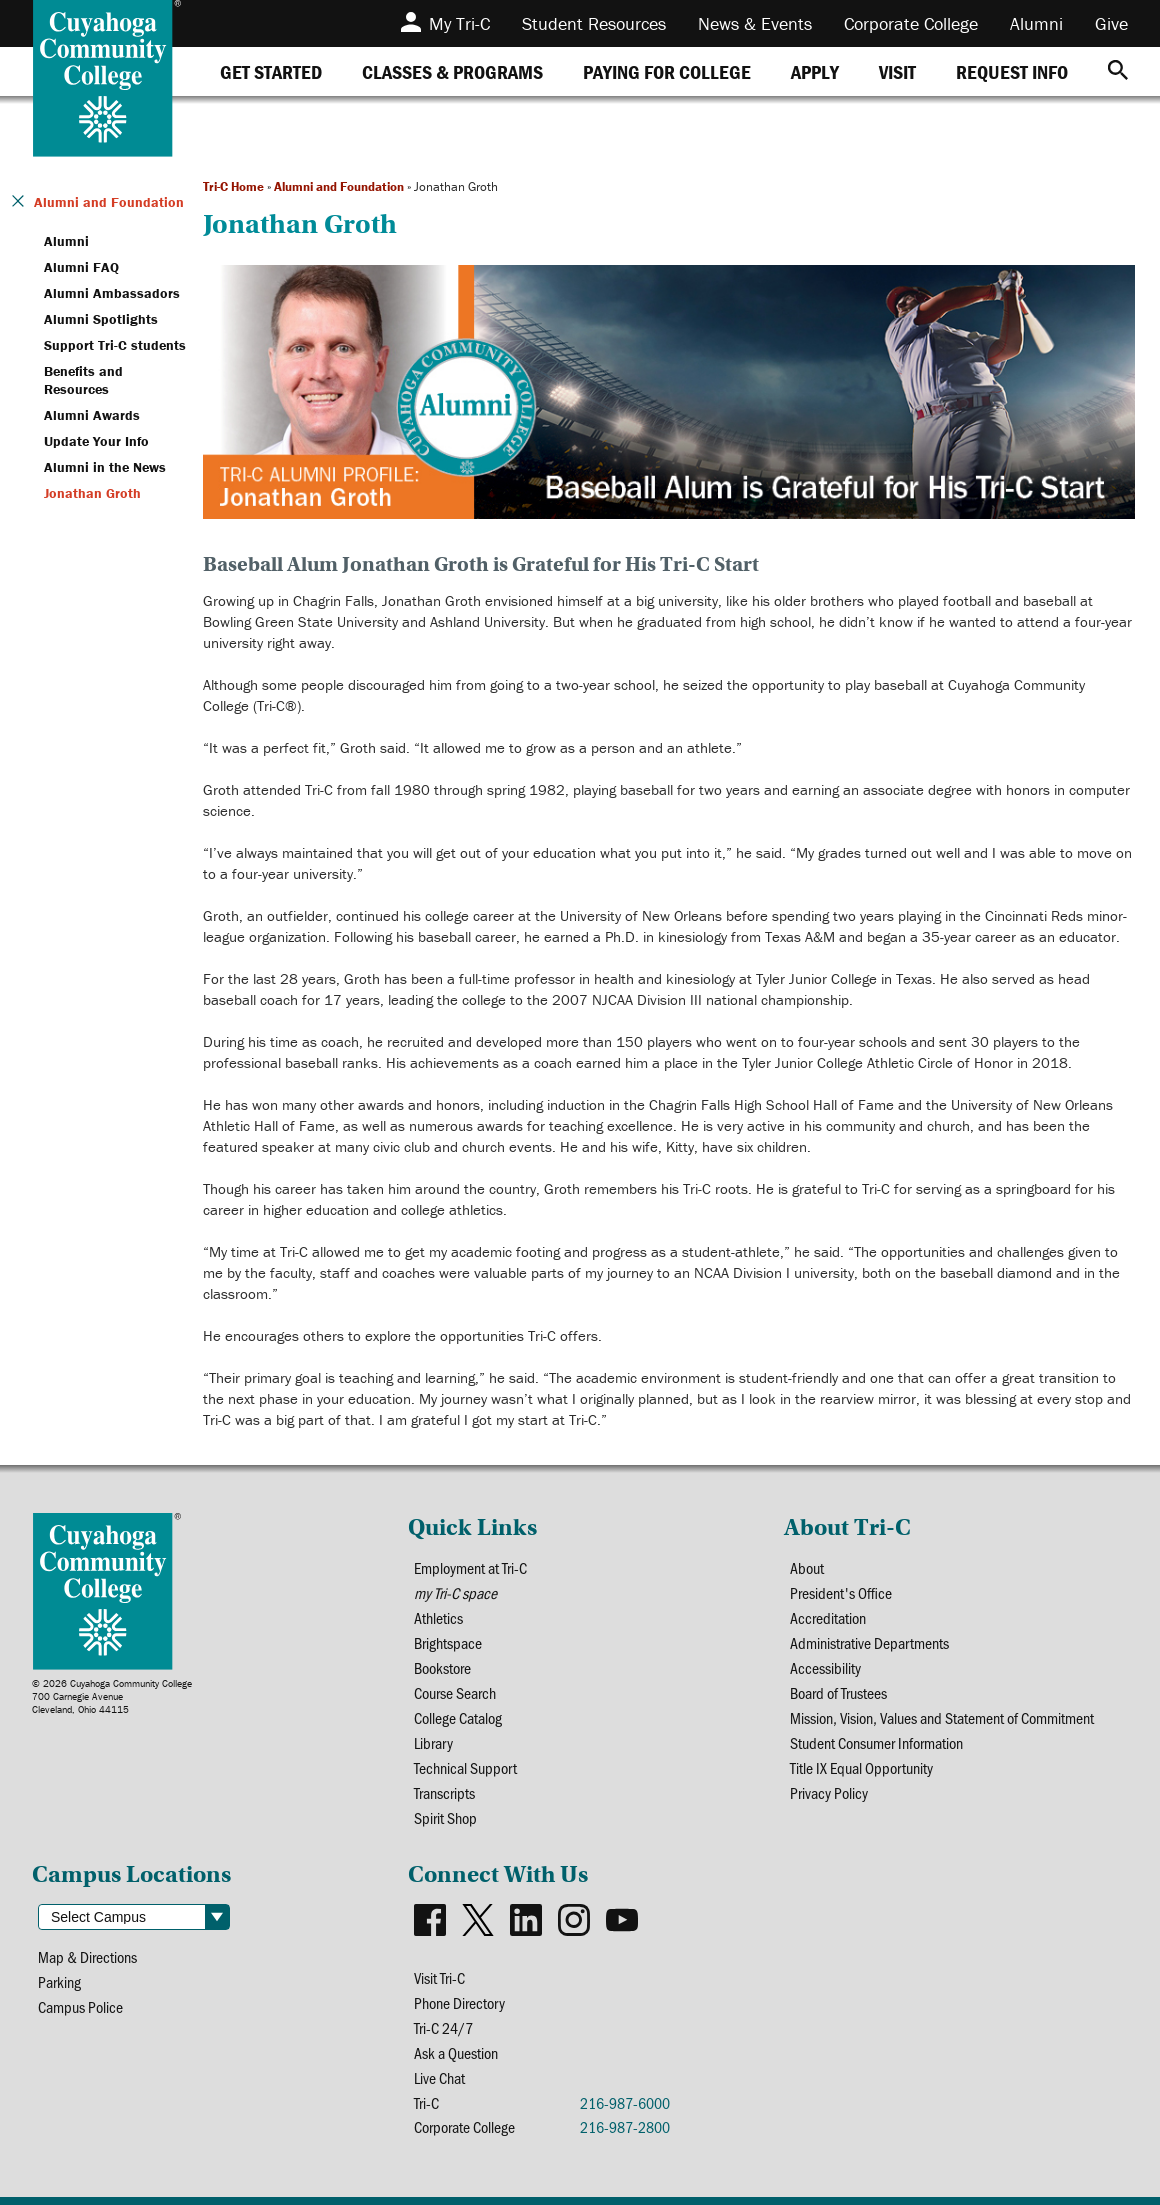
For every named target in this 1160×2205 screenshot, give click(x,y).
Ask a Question (456, 2052)
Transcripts (444, 1792)
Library (433, 1742)
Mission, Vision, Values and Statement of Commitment (942, 1717)
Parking (59, 1981)
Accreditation (828, 1617)
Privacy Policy (829, 1792)
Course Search (455, 1692)
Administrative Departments (869, 1642)
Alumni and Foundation (339, 186)
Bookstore (442, 1667)
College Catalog (458, 1717)
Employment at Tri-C (470, 1567)
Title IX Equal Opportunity (861, 1767)
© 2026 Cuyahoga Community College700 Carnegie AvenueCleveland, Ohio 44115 (112, 1696)
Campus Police (80, 2006)
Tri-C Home (233, 186)
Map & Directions (87, 1956)
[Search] (1118, 71)
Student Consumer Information (876, 1742)
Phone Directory (459, 2002)
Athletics (438, 1617)
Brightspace (448, 1642)
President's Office (841, 1592)
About (807, 1567)
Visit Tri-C (439, 1977)
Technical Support (465, 1767)
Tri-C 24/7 (443, 2027)
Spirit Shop (445, 1817)
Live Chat (439, 2077)
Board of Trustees (838, 1692)
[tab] (271, 71)
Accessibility (825, 1667)
